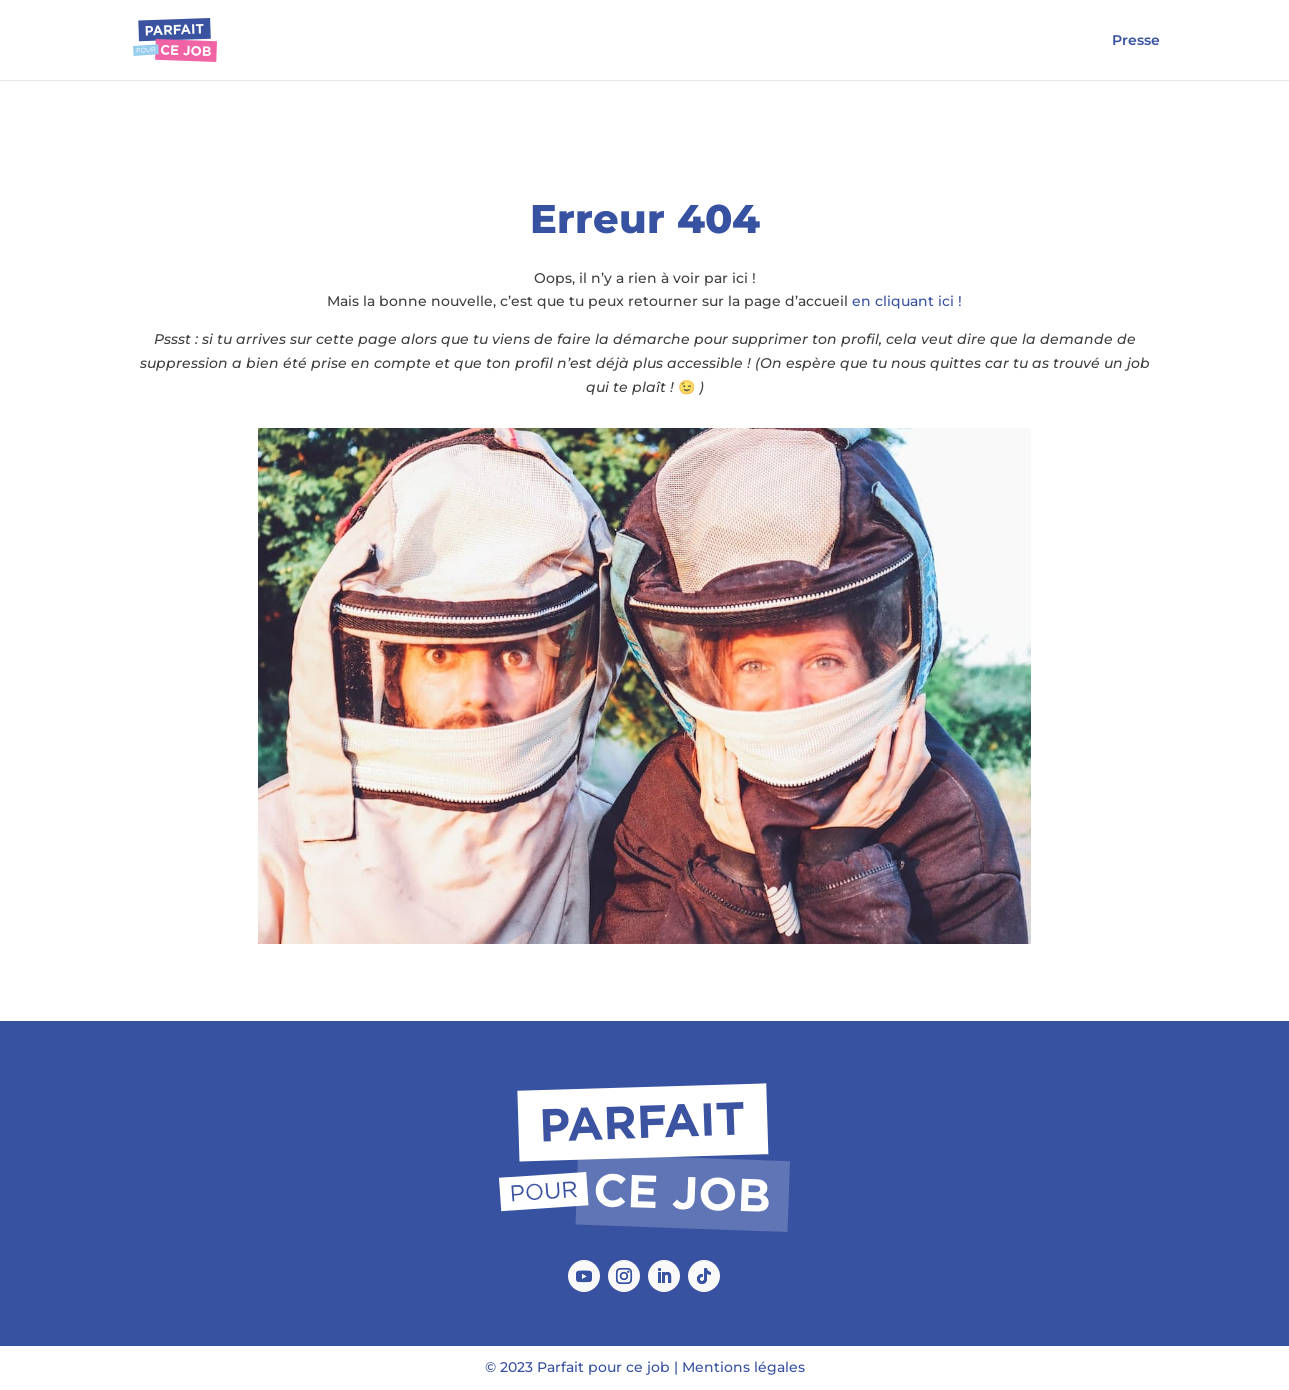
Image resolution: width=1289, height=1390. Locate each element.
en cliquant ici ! (907, 301)
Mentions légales (743, 1367)
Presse (1136, 41)
